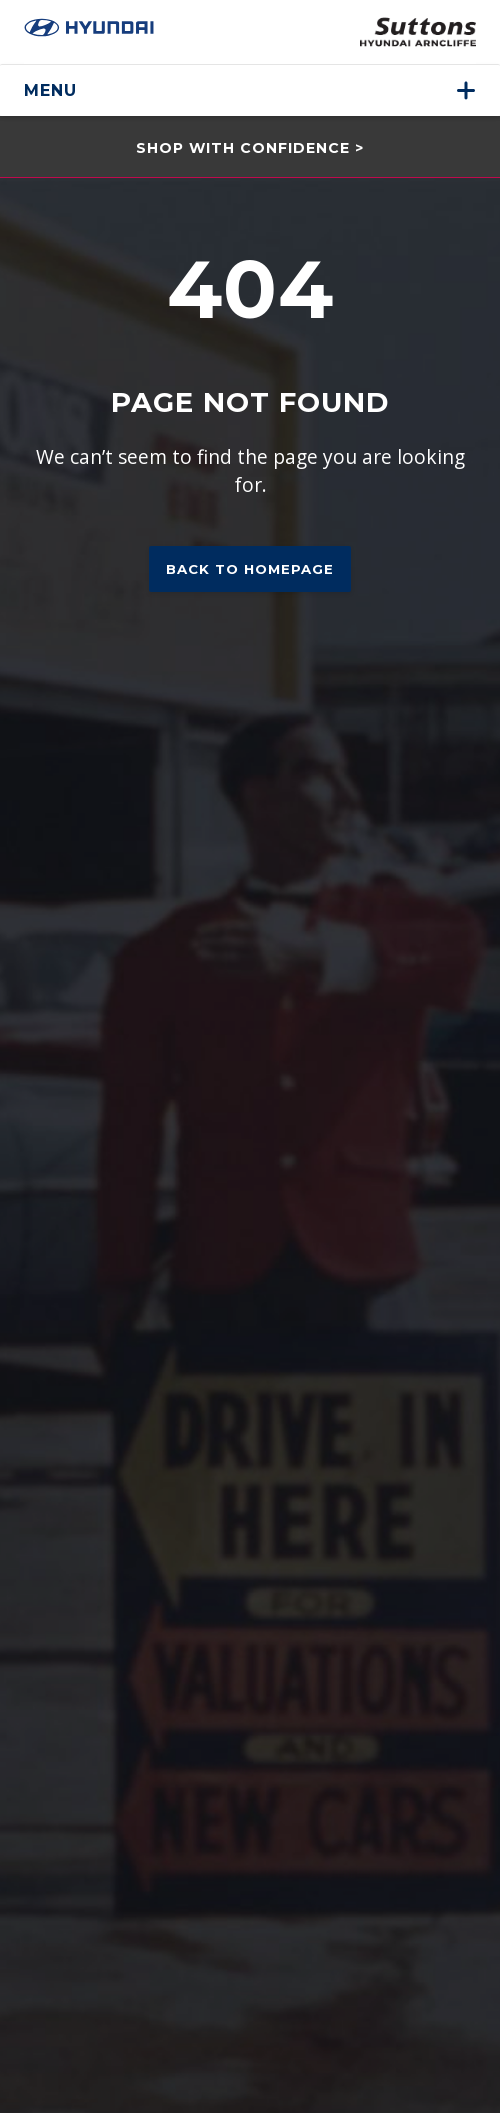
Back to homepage (250, 569)
